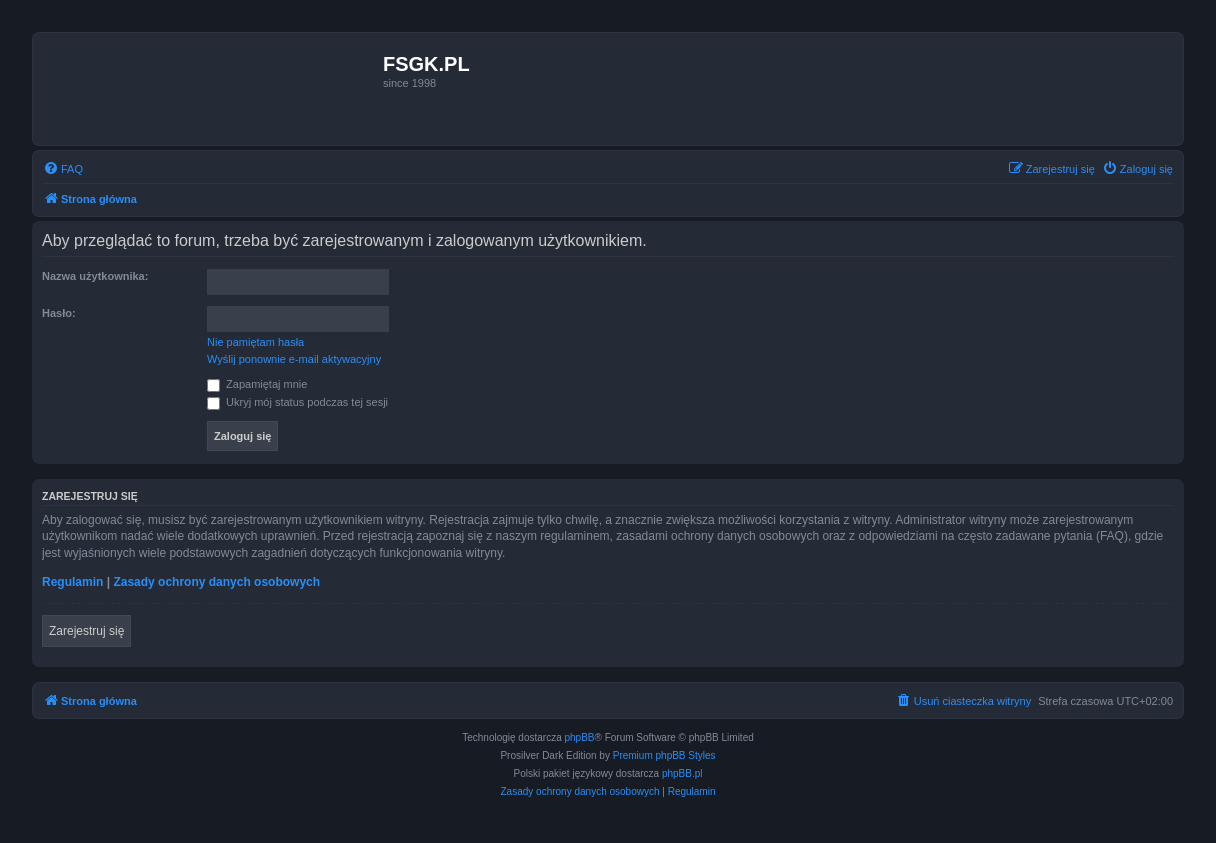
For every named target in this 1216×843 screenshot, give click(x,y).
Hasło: (59, 313)
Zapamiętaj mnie (257, 384)
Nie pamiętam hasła (255, 342)
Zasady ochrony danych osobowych (216, 582)
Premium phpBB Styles (664, 755)
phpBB (580, 737)
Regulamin (72, 582)
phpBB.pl (682, 773)
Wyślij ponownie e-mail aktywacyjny (294, 359)
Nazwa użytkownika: (95, 276)
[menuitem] (63, 169)
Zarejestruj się (86, 631)
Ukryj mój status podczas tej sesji (297, 402)
